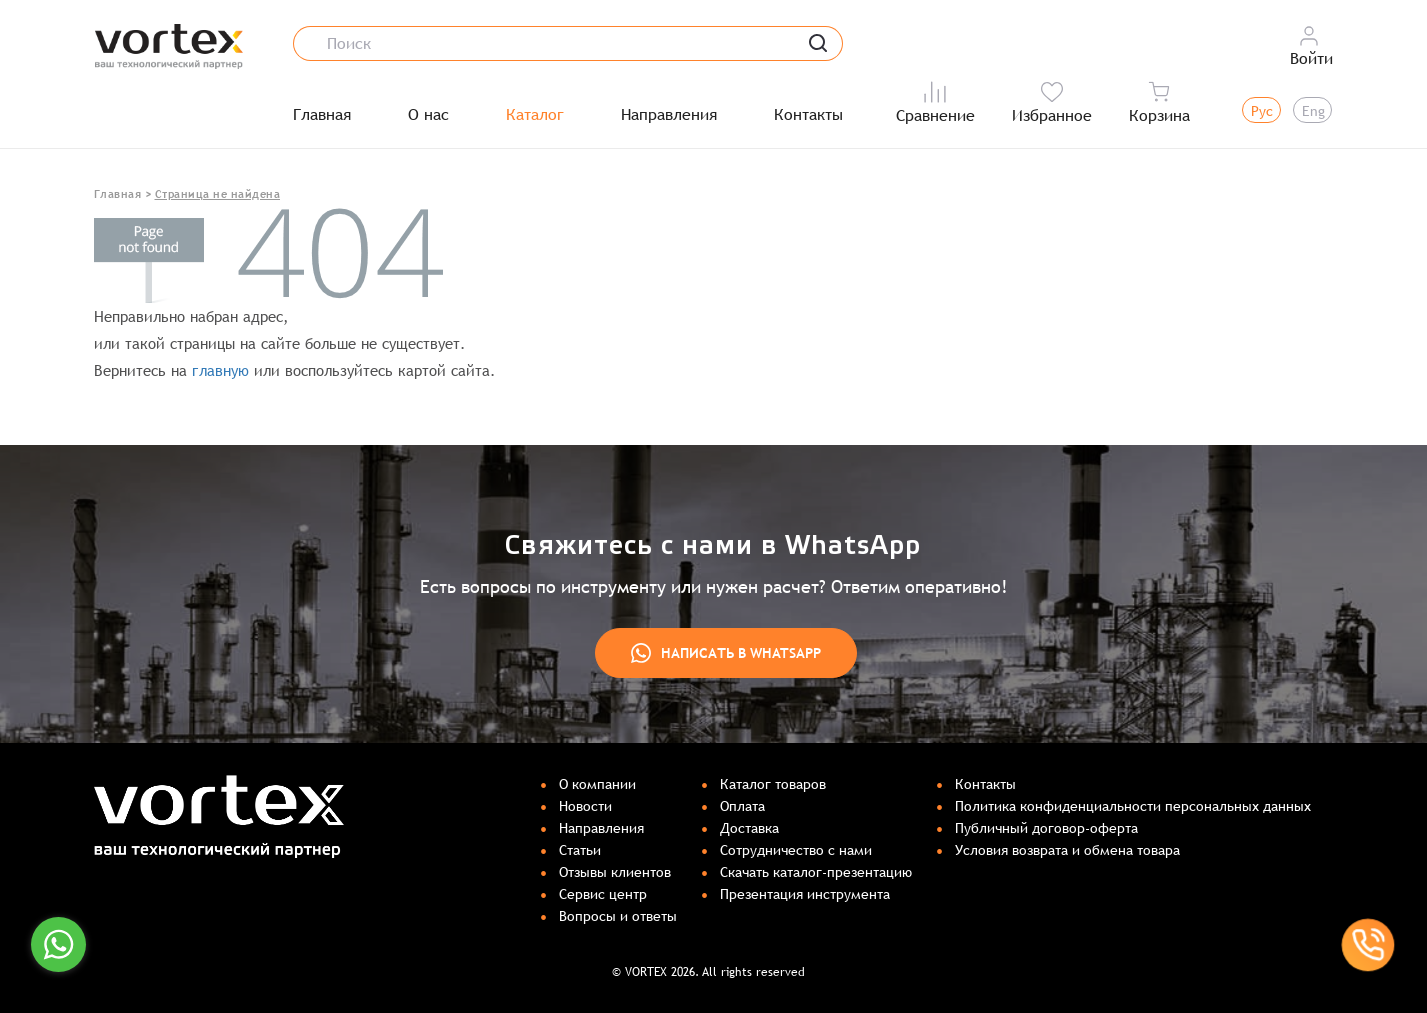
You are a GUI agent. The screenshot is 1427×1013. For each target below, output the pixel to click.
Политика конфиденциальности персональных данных (1133, 806)
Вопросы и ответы (618, 916)
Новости (585, 806)
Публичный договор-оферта (1046, 828)
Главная (322, 115)
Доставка (749, 828)
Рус (1262, 111)
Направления (669, 115)
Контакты (808, 115)
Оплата (742, 806)
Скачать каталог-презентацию (816, 872)
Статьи (580, 850)
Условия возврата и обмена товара (1067, 850)
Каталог (535, 115)
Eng (1313, 111)
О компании (597, 784)
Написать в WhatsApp (726, 653)
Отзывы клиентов (615, 872)
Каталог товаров (773, 784)
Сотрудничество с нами (796, 850)
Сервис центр (603, 894)
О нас (428, 115)
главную (220, 370)
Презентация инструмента (805, 894)
